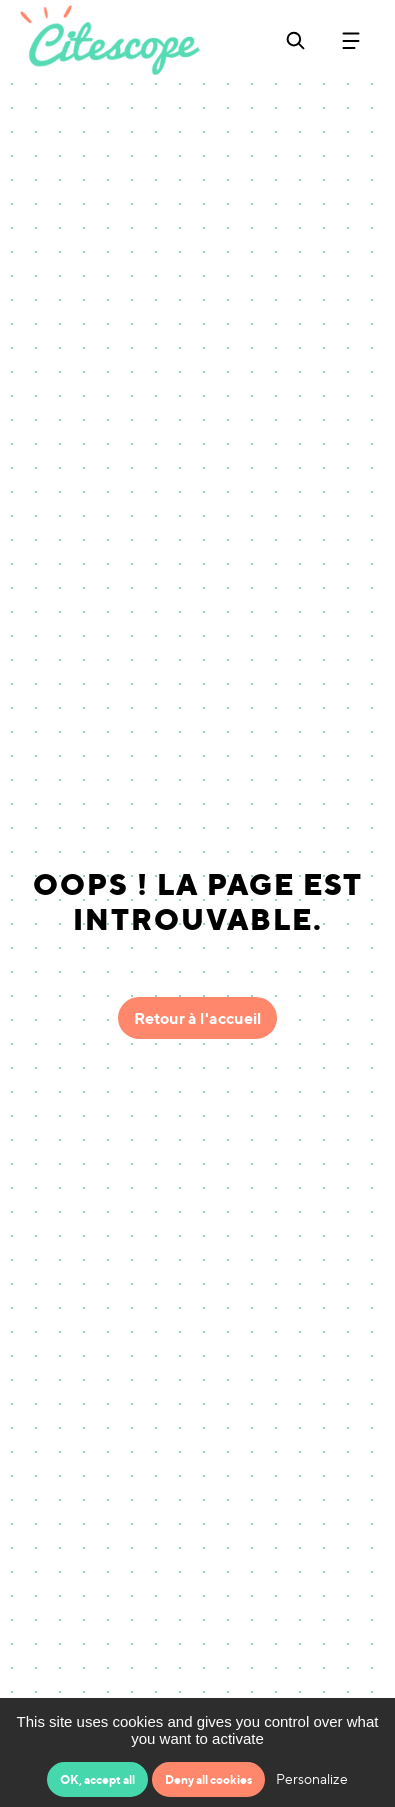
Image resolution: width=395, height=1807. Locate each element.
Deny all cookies (208, 1779)
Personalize (312, 1778)
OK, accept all (97, 1779)
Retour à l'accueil (197, 1018)
